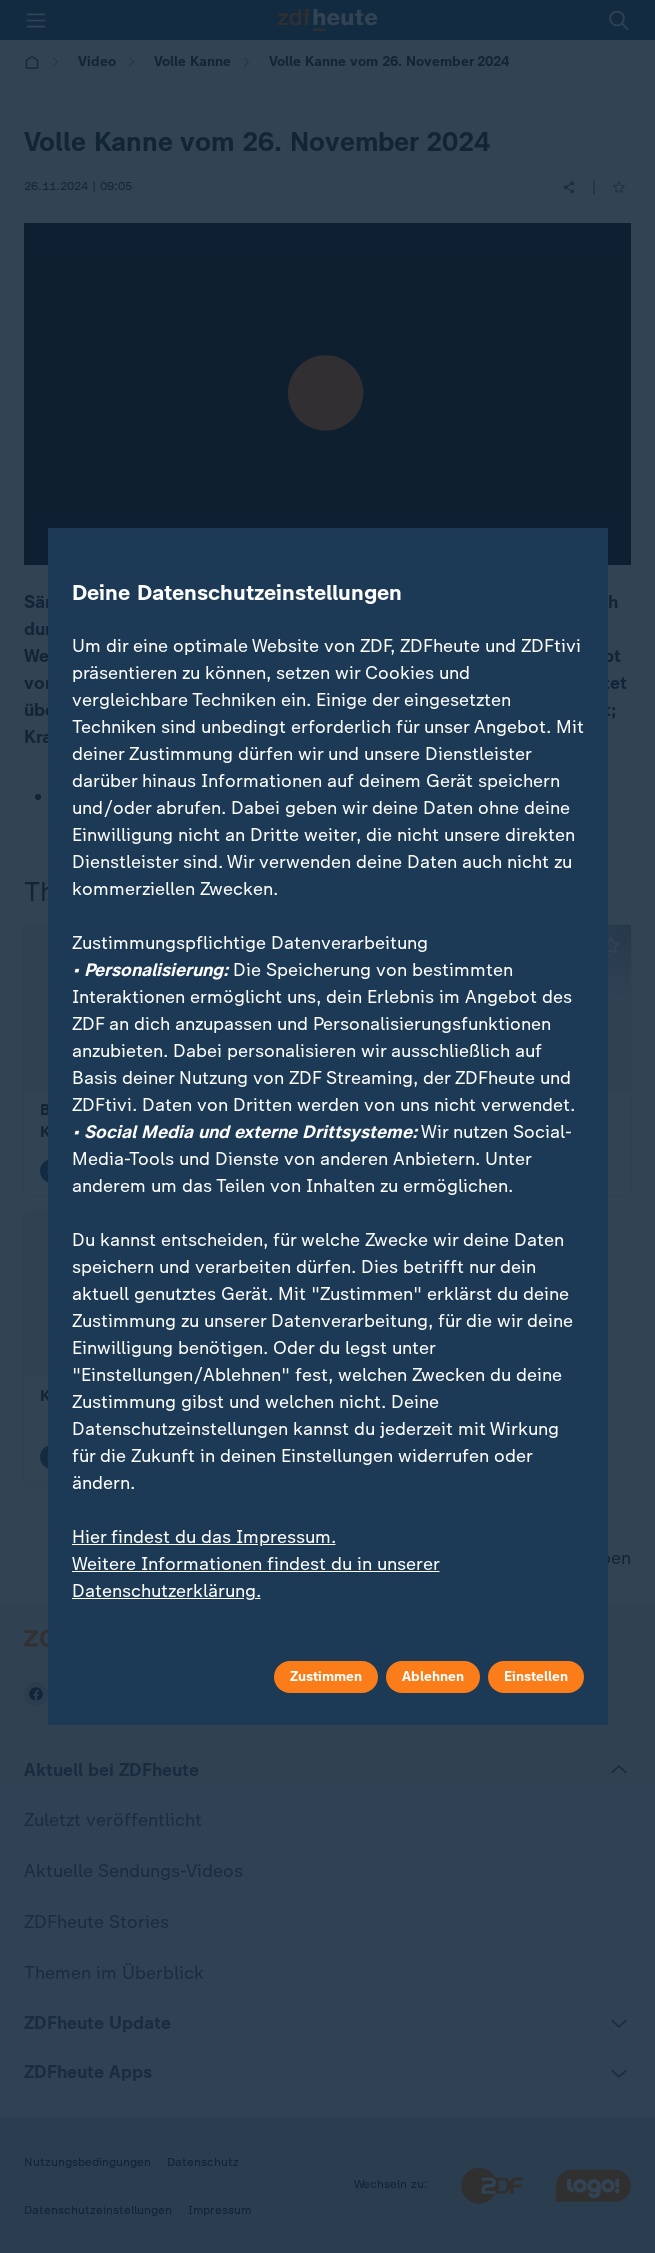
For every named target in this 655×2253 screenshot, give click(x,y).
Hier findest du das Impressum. (204, 1537)
